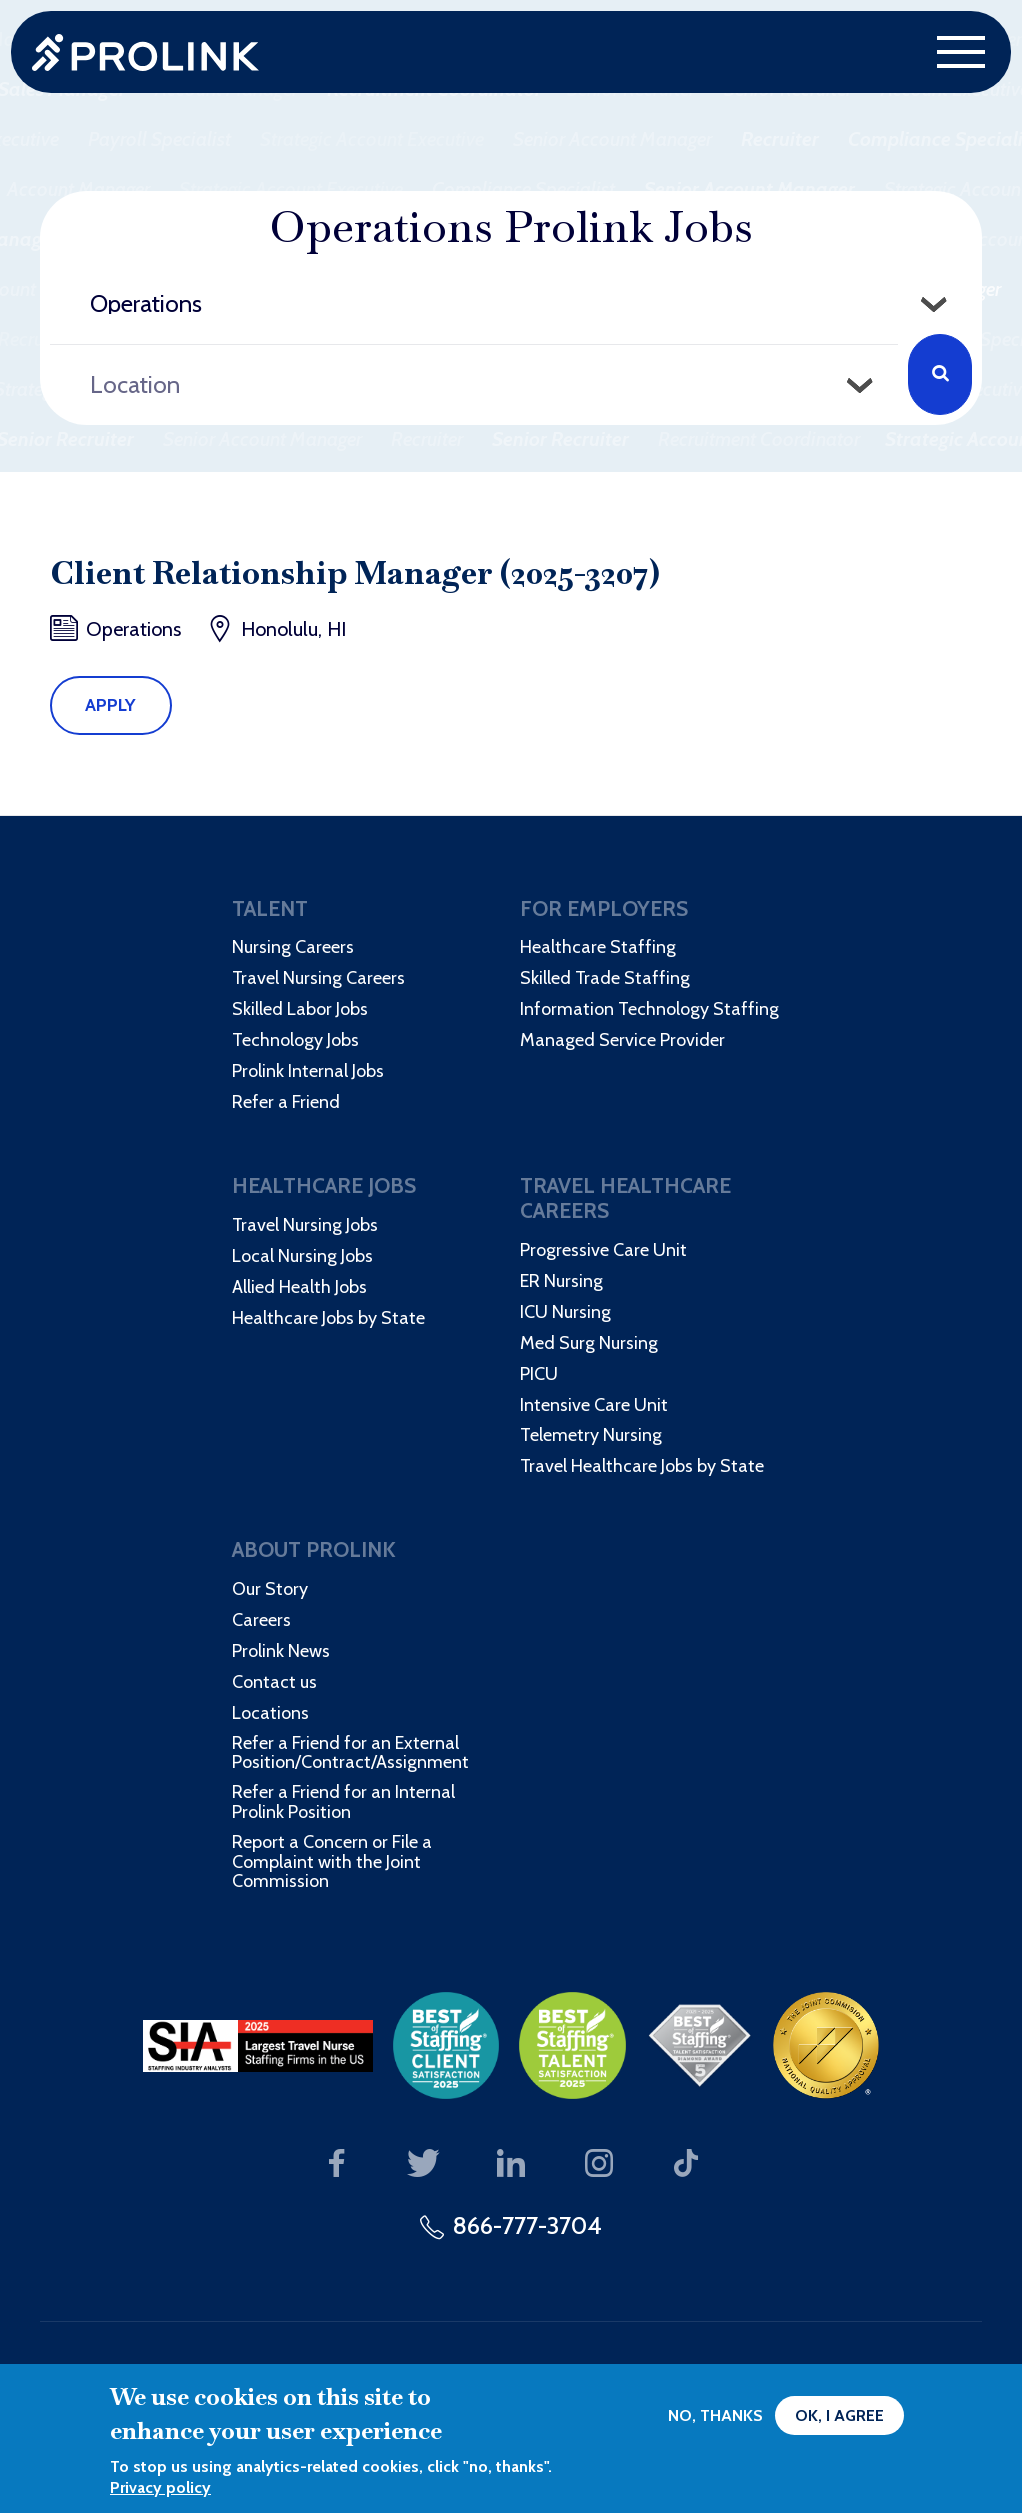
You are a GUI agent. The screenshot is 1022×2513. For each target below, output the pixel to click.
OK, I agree (839, 2415)
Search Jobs (940, 374)
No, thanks (715, 2415)
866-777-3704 (527, 2225)
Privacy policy (160, 2487)
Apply (110, 705)
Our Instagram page (598, 2164)
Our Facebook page (336, 2164)
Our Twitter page (423, 2164)
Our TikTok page (686, 2164)
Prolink (145, 52)
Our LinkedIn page (511, 2164)
